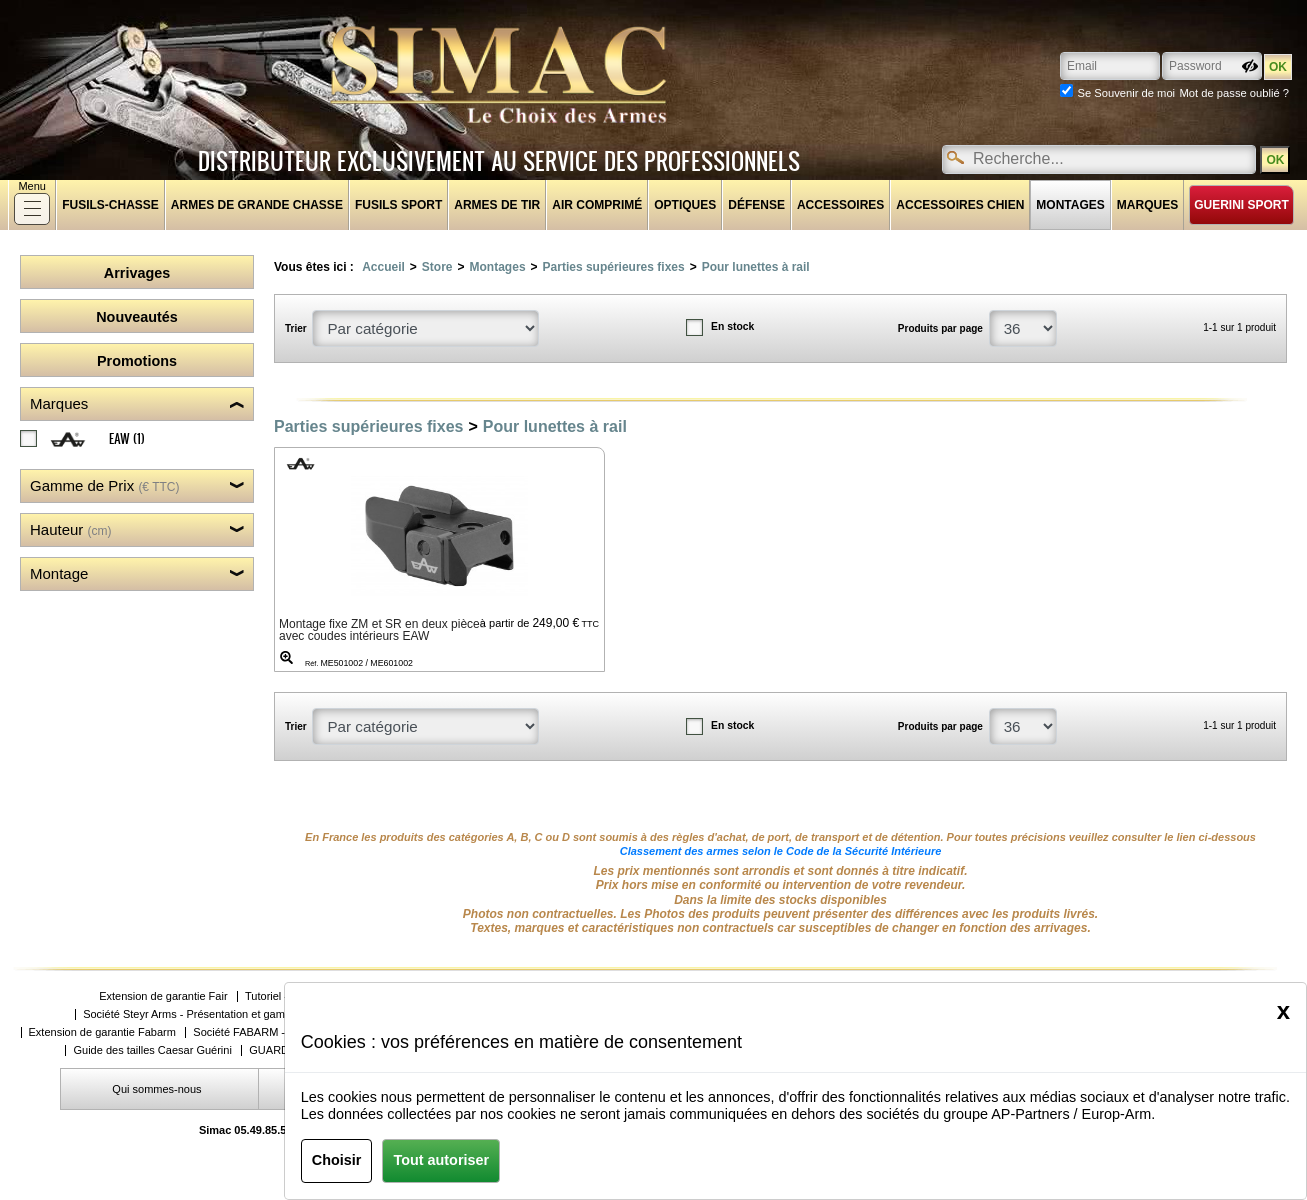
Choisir (337, 1160)
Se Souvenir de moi (1126, 93)
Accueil (383, 267)
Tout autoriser (441, 1160)
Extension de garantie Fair (163, 996)
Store (437, 267)
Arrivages (137, 273)
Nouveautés (137, 317)
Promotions (137, 361)
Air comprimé (597, 205)
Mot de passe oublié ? (1234, 93)
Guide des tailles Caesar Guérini (152, 1050)
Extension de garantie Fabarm (102, 1032)
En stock (732, 326)
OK (1275, 160)
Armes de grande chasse (257, 205)
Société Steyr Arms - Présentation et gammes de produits (223, 1014)
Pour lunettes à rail (756, 267)
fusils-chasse (110, 205)
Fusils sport (398, 205)
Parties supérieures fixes (614, 267)
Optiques (685, 205)
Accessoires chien (960, 205)
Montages (1070, 205)
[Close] (1283, 1011)
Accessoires (840, 205)
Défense (756, 205)
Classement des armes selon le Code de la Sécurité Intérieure (781, 851)
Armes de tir (497, 205)
